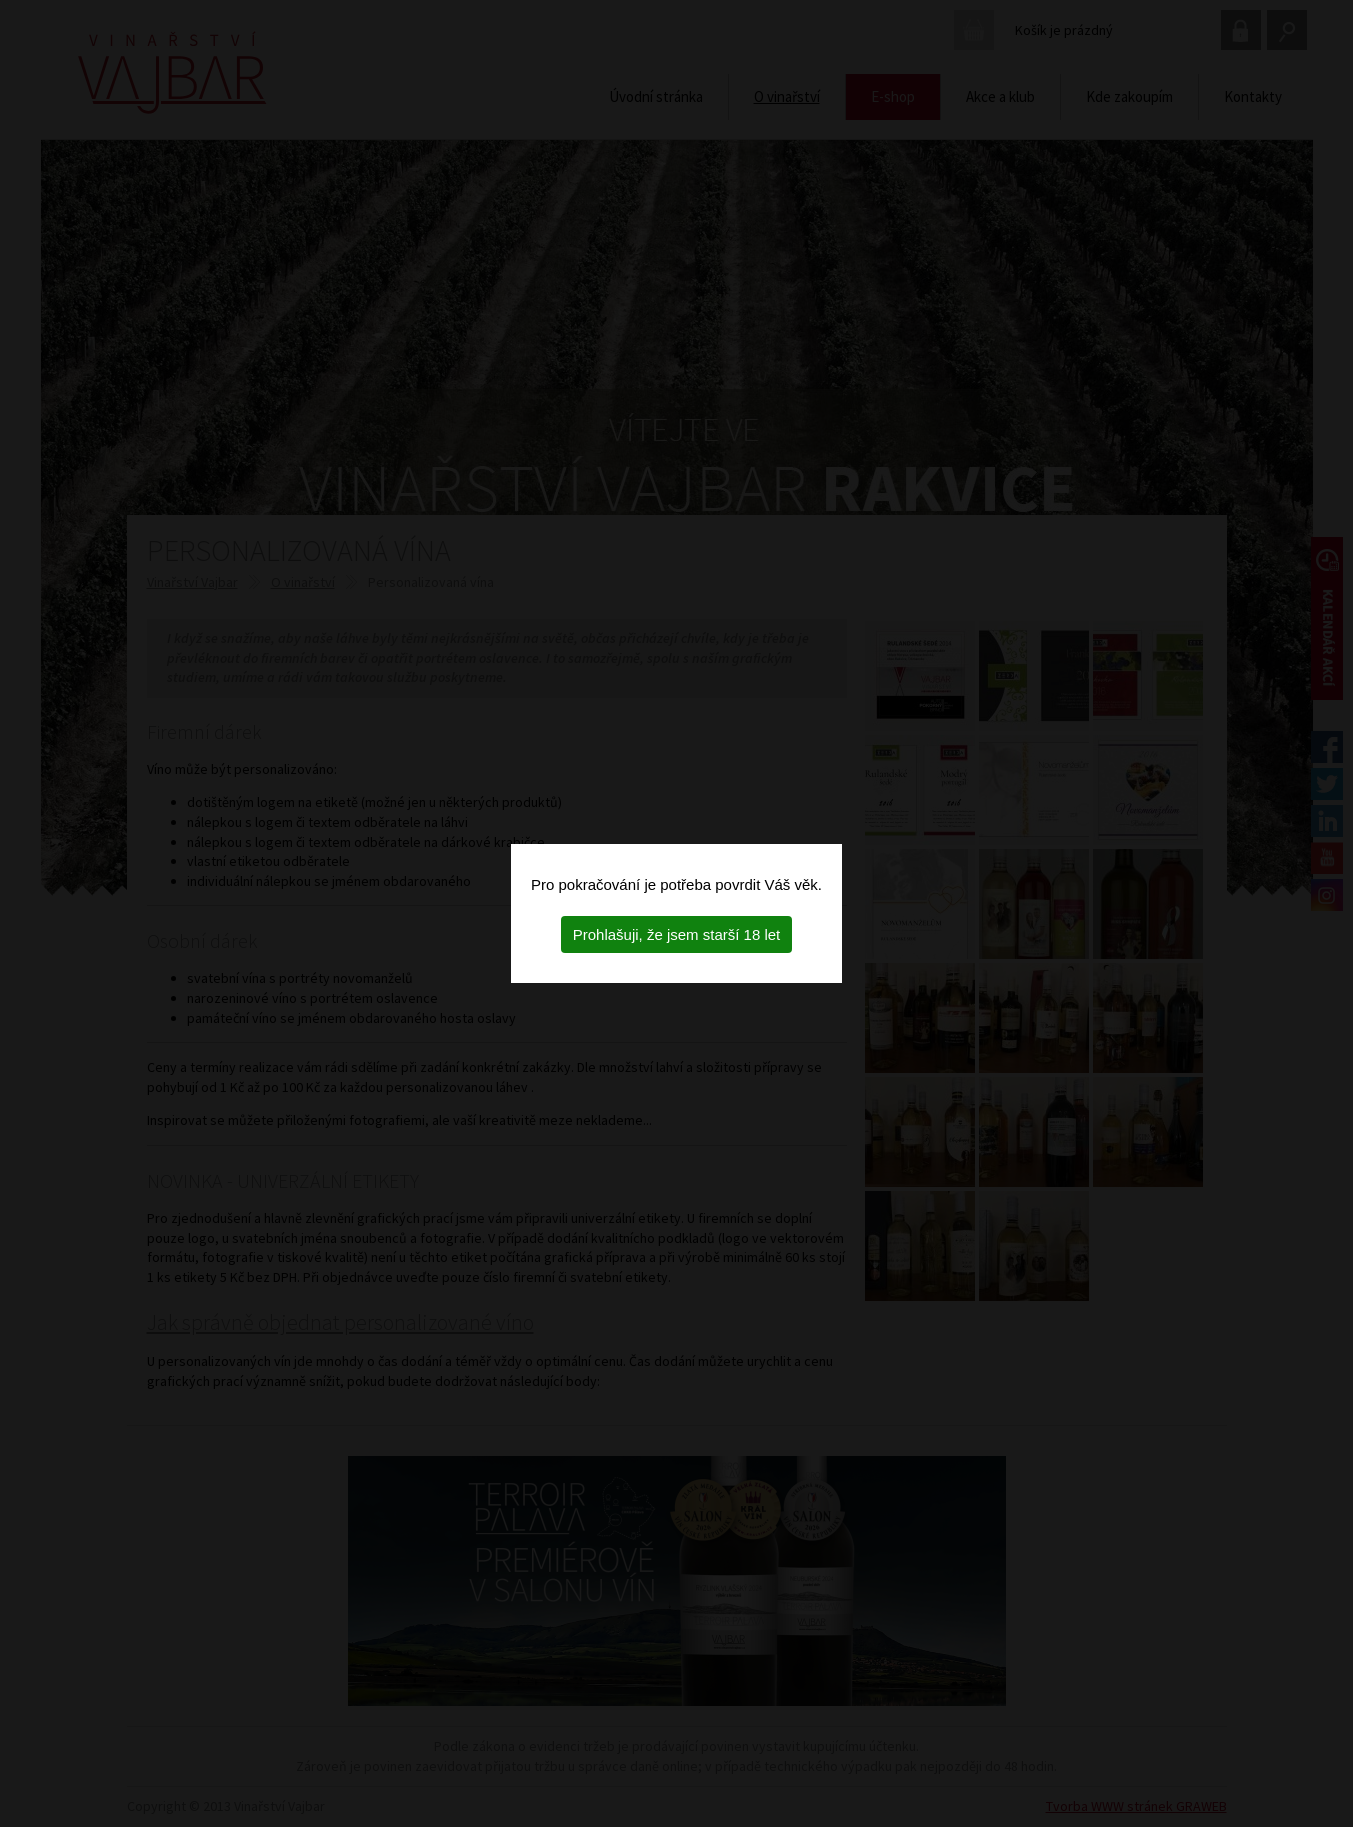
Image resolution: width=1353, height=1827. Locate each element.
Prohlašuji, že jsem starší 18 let (677, 934)
